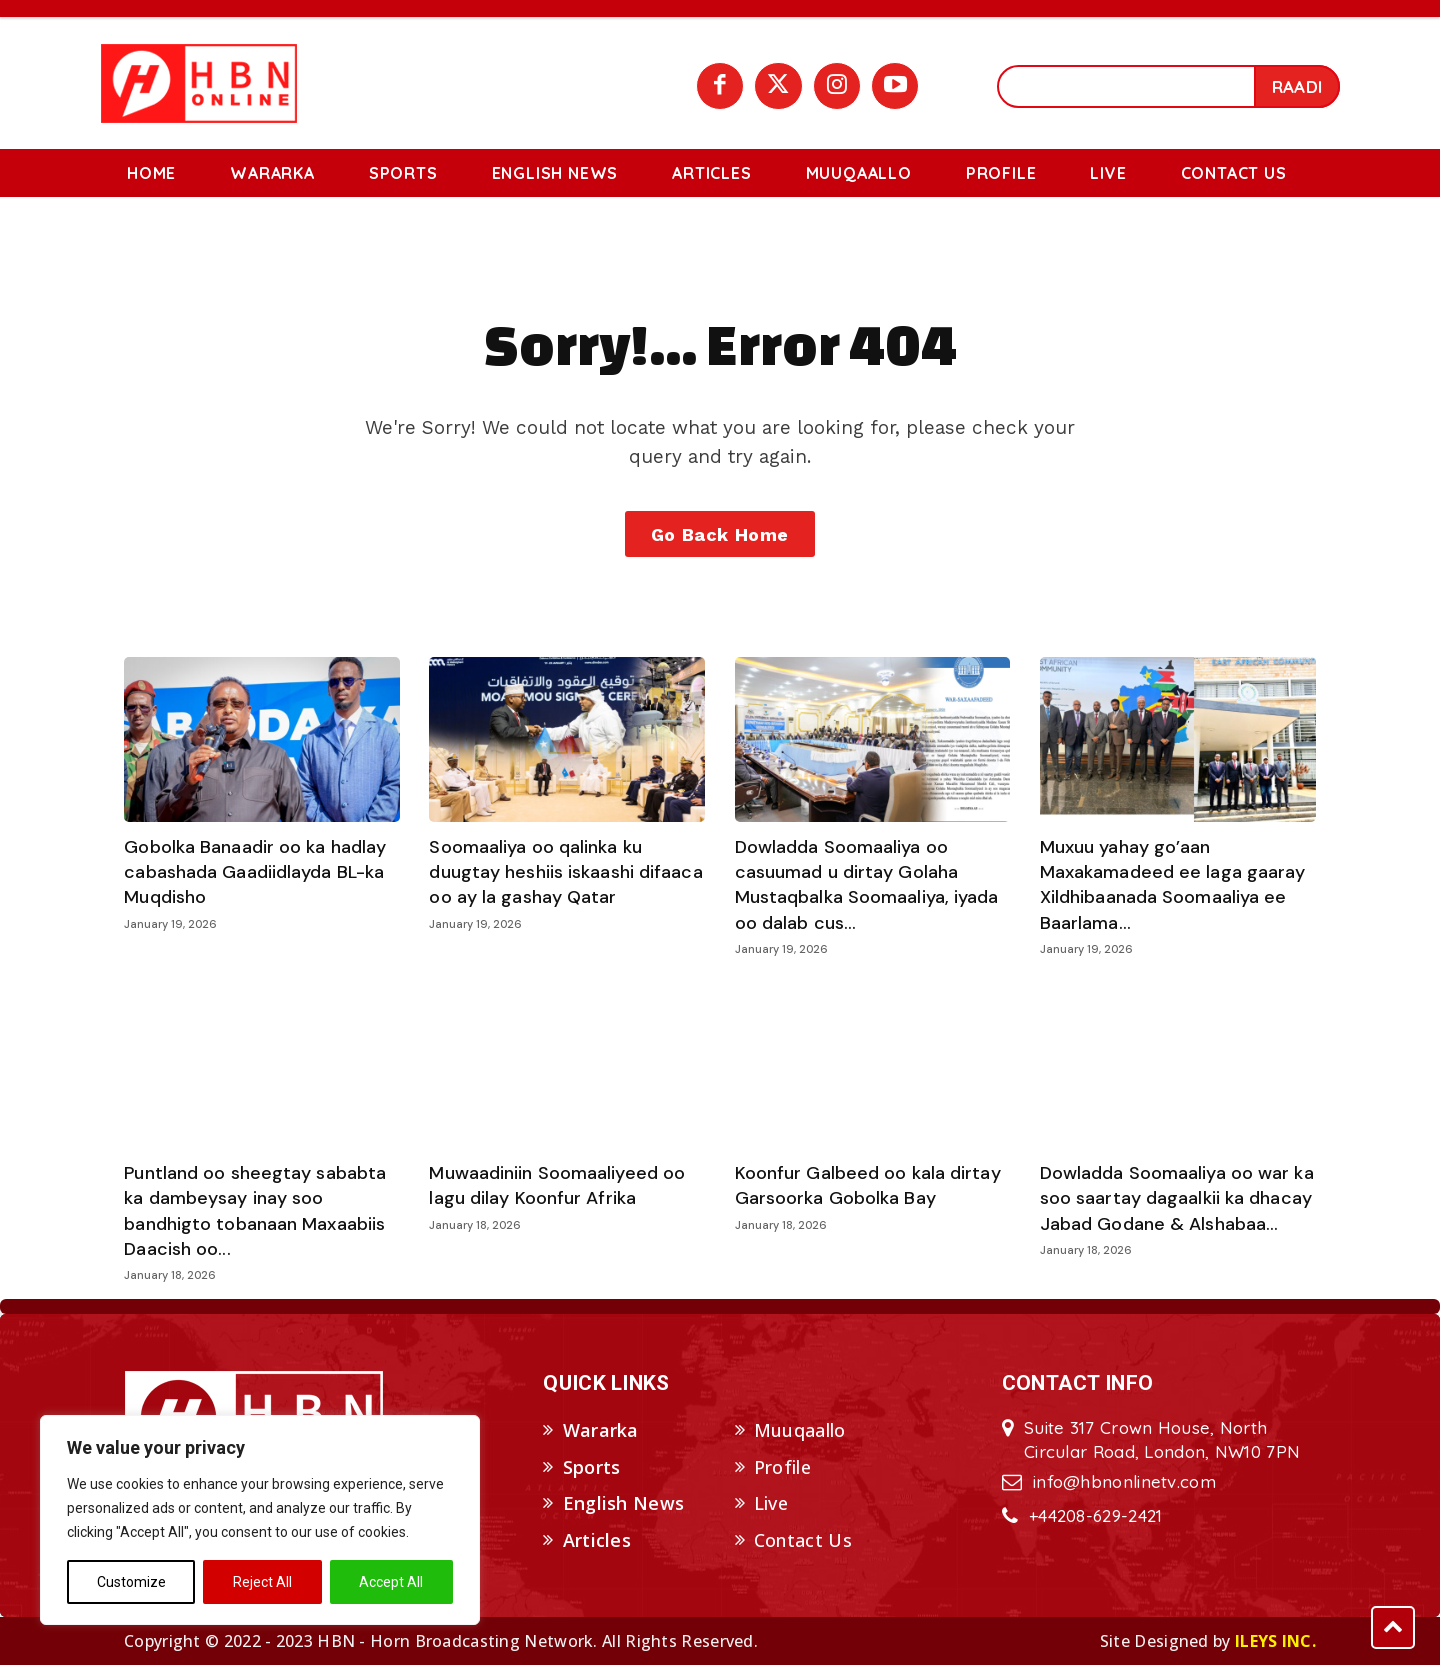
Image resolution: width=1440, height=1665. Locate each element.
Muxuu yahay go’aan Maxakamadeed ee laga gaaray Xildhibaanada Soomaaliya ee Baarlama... (1175, 885)
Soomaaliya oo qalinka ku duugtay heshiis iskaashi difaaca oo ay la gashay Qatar (565, 872)
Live (771, 1504)
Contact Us (803, 1540)
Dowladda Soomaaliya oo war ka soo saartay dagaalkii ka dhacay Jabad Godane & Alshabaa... (1177, 1198)
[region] (260, 1520)
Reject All (262, 1582)
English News (624, 1504)
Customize (131, 1582)
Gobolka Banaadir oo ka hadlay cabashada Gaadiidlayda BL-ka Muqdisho (255, 872)
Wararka (601, 1430)
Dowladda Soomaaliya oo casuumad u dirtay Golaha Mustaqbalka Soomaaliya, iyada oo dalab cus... (867, 885)
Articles (597, 1540)
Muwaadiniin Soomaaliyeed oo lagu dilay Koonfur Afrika (557, 1185)
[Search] (1297, 86)
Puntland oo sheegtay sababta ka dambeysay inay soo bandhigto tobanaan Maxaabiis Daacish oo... (255, 1211)
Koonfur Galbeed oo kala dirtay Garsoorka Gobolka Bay (868, 1185)
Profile (782, 1467)
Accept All (391, 1582)
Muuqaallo (800, 1430)
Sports (592, 1467)
